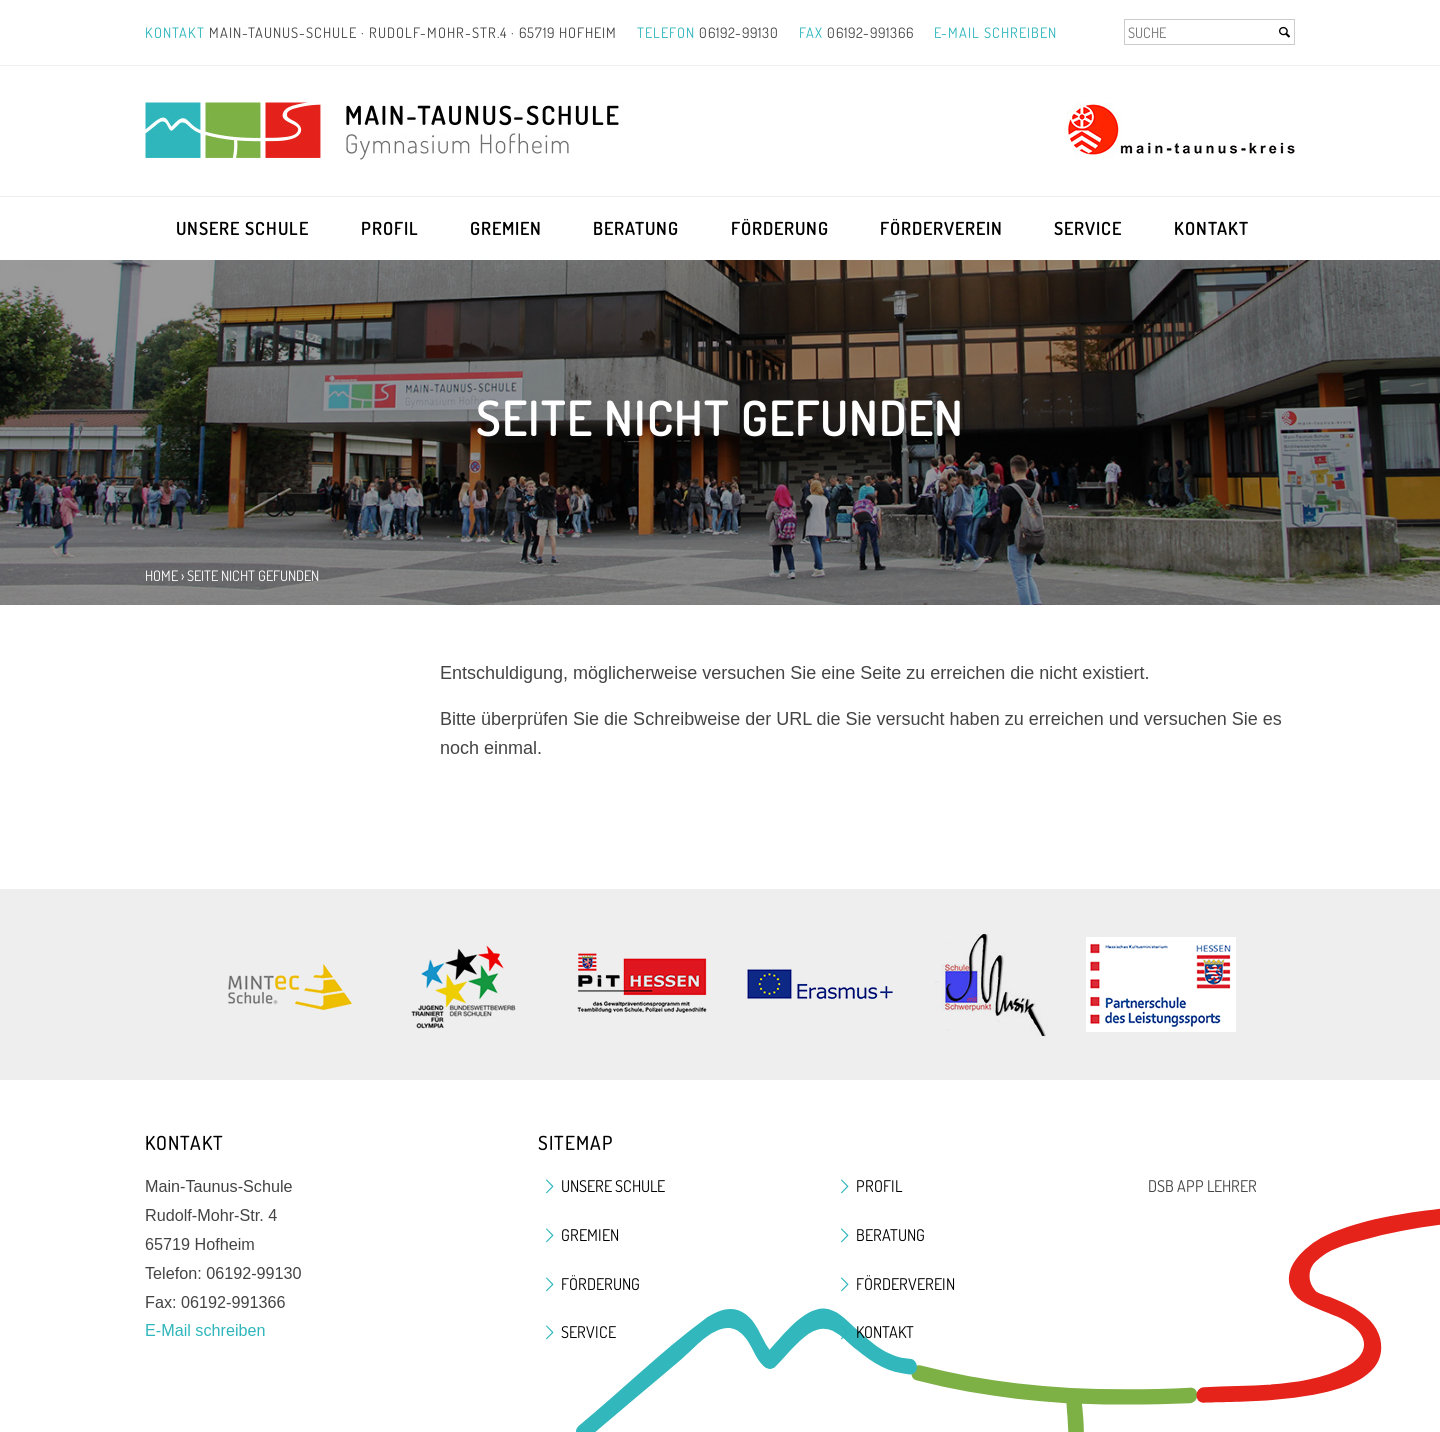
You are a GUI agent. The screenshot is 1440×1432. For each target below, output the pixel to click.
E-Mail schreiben (995, 32)
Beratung (636, 228)
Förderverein (941, 228)
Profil (390, 228)
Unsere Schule (242, 228)
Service (1088, 228)
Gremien (506, 228)
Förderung (780, 228)
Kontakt (1211, 228)
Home (161, 575)
